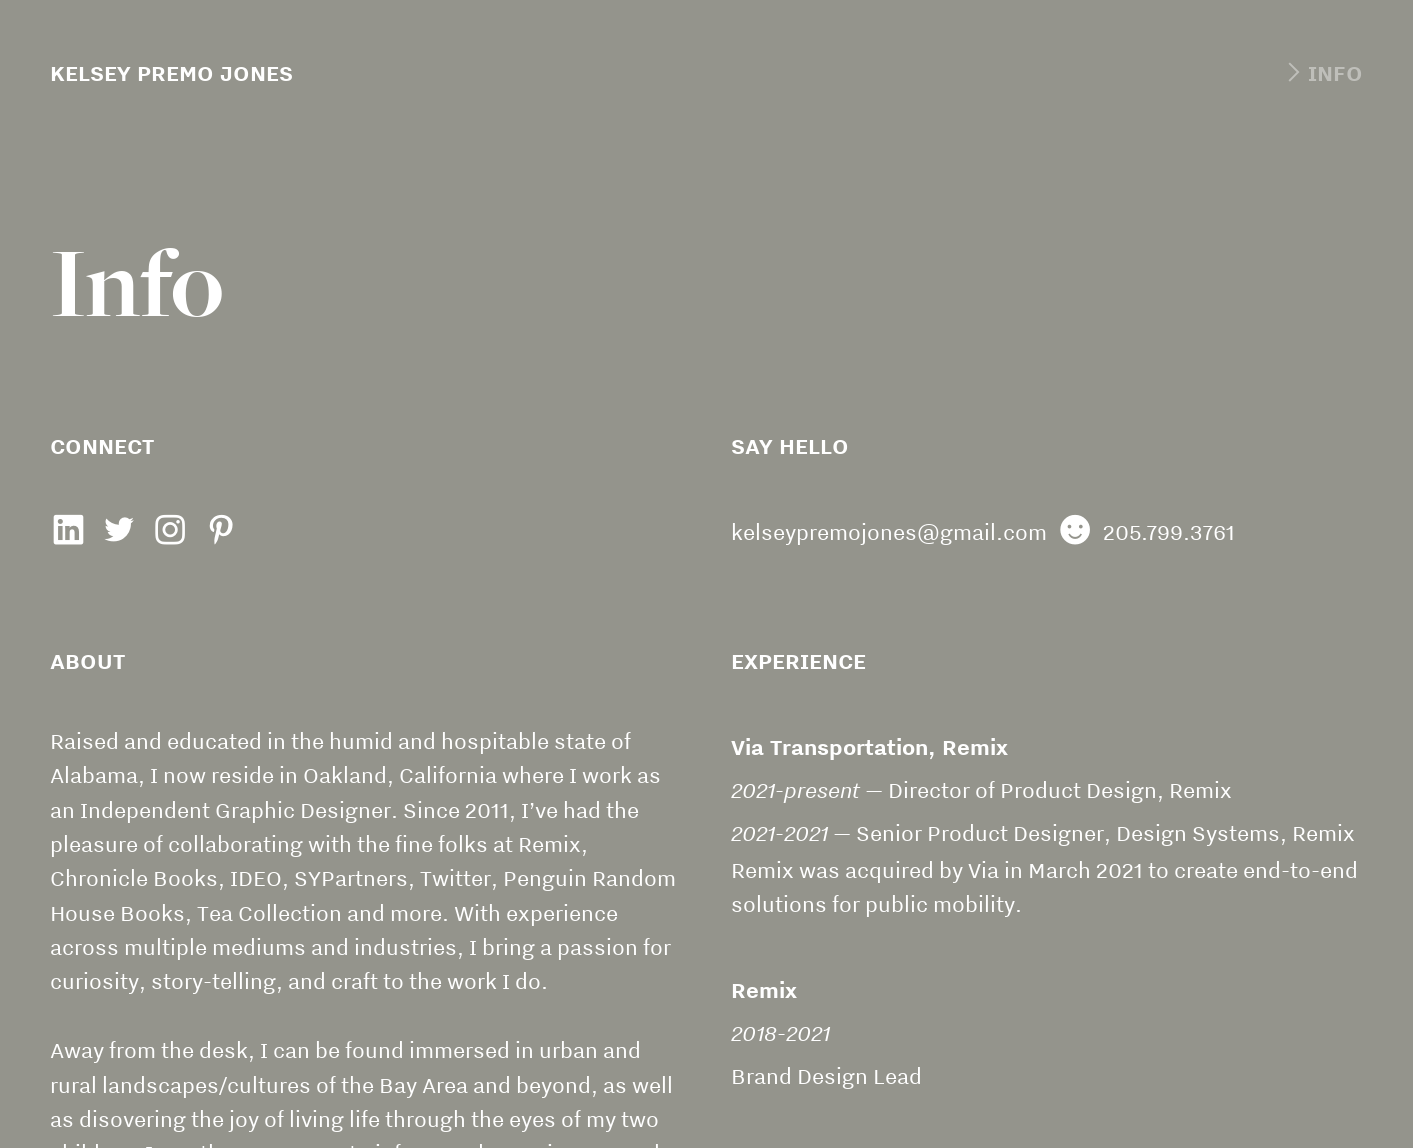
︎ (221, 532)
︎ (68, 532)
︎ (170, 532)
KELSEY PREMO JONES (171, 73)
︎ (1321, 73)
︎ (119, 532)
